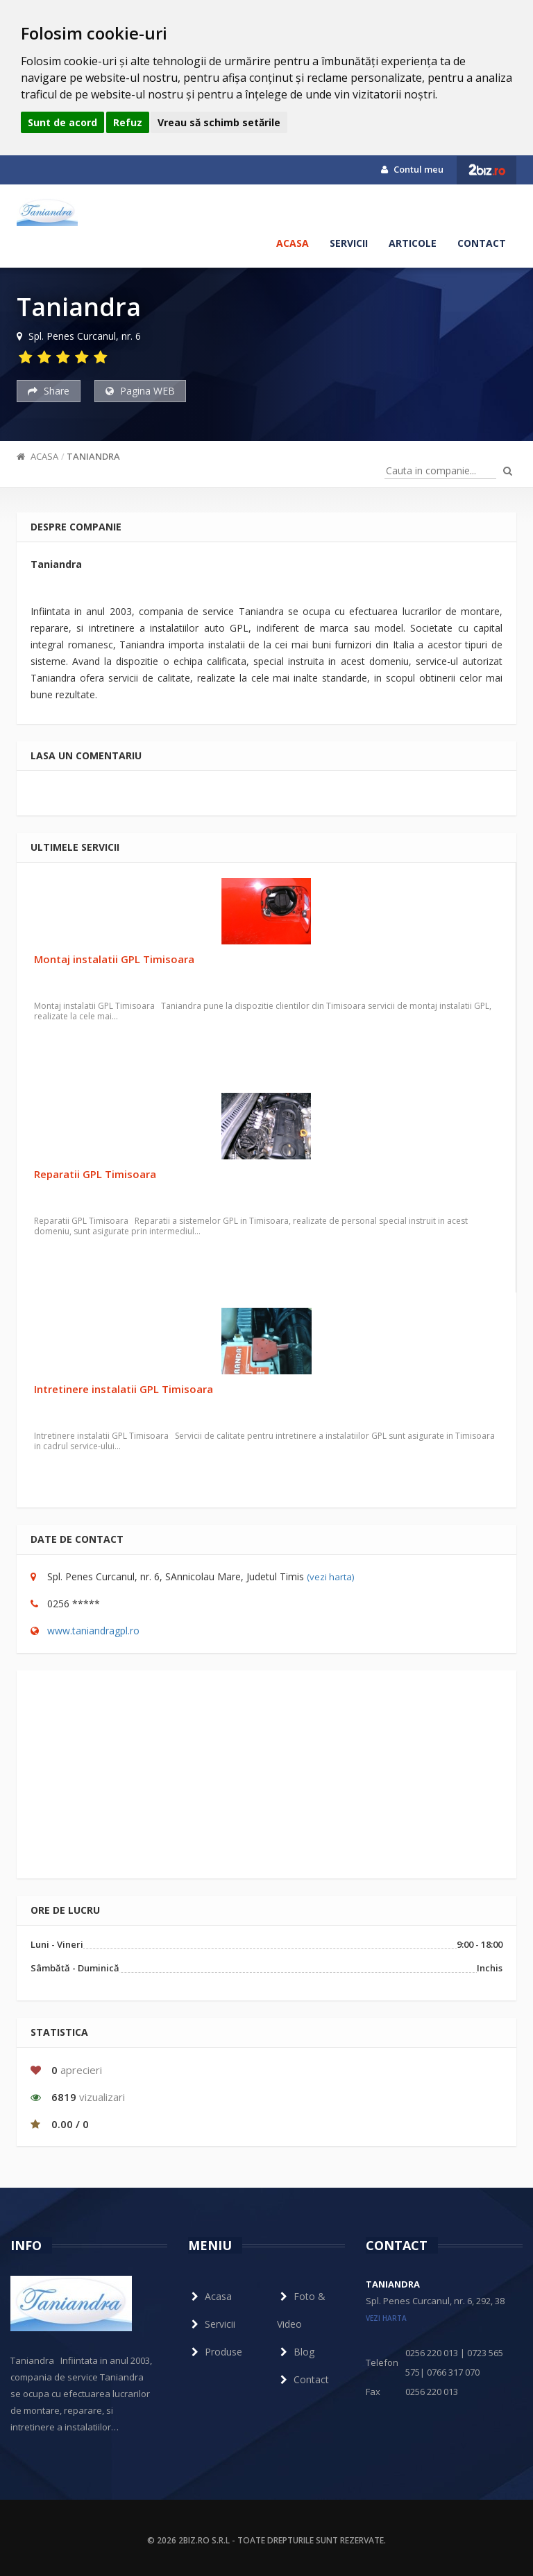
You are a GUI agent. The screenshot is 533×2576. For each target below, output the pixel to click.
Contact (481, 243)
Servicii (349, 243)
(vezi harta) (330, 1577)
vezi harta (386, 2318)
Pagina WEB (140, 390)
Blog (295, 2351)
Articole (413, 243)
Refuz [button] (127, 122)
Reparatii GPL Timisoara (95, 1174)
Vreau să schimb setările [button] (219, 122)
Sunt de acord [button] (62, 122)
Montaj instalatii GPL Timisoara (114, 959)
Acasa (292, 243)
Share (48, 390)
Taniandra (93, 456)
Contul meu (412, 169)
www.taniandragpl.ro (93, 1630)
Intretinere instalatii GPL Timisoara (123, 1389)
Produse (215, 2351)
